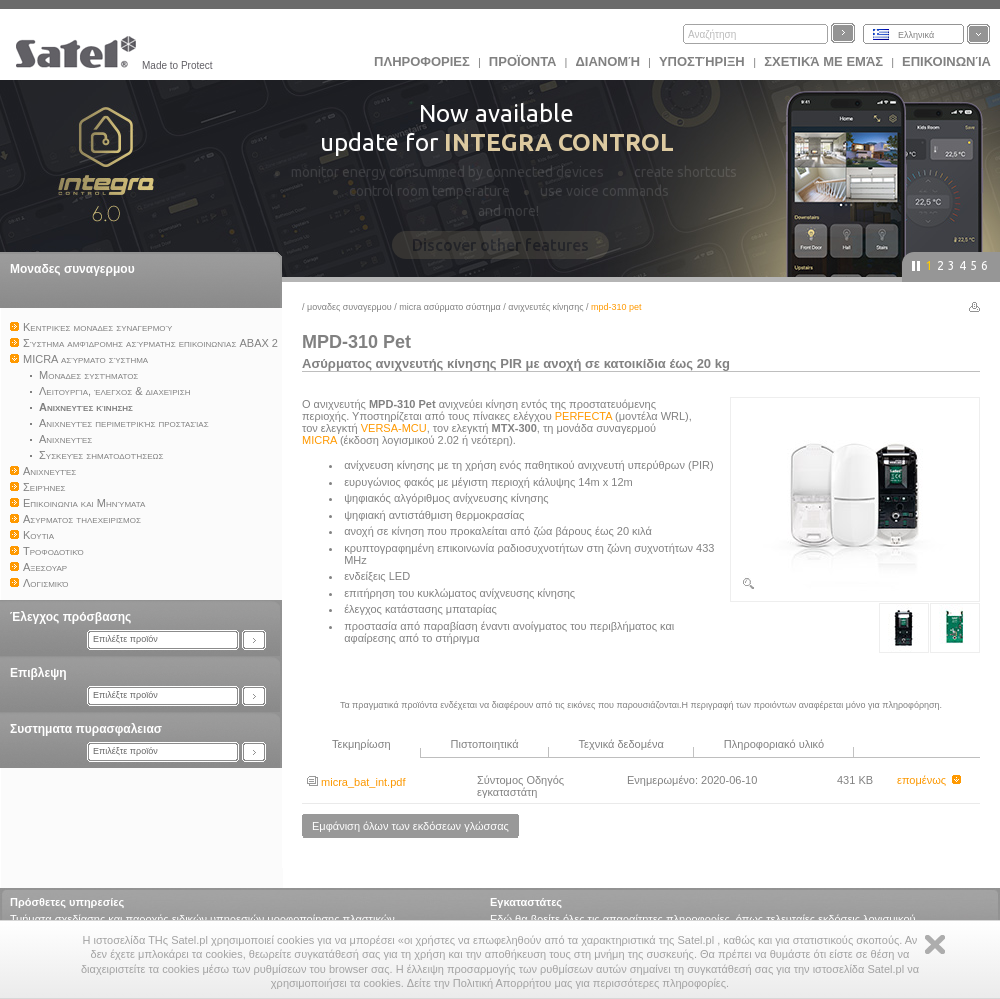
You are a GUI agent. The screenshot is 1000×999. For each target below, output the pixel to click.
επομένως (929, 780)
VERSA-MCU (394, 428)
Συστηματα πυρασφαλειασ (86, 729)
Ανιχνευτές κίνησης (545, 307)
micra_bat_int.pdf (356, 782)
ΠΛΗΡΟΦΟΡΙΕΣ (422, 61)
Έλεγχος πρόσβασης (70, 617)
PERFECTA (583, 416)
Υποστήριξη (703, 61)
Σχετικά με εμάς (823, 61)
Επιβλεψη (38, 673)
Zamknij (935, 944)
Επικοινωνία (946, 61)
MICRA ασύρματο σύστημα (450, 307)
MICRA (319, 440)
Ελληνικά (916, 35)
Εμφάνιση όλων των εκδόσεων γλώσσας (410, 826)
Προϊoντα (523, 61)
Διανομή (607, 61)
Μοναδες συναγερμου (72, 269)
